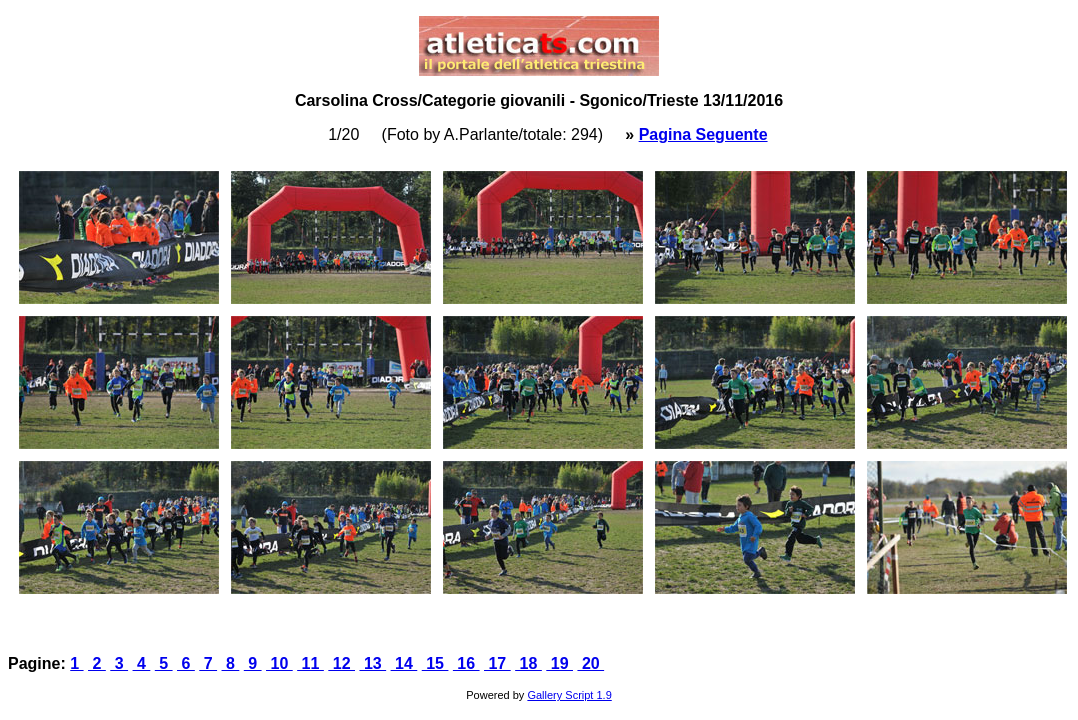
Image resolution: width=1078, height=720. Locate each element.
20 (590, 663)
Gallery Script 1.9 (569, 695)
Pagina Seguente (703, 134)
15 (435, 663)
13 (372, 663)
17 (497, 663)
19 (559, 663)
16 (466, 663)
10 (279, 663)
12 (341, 663)
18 (528, 663)
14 (404, 663)
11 (310, 663)
